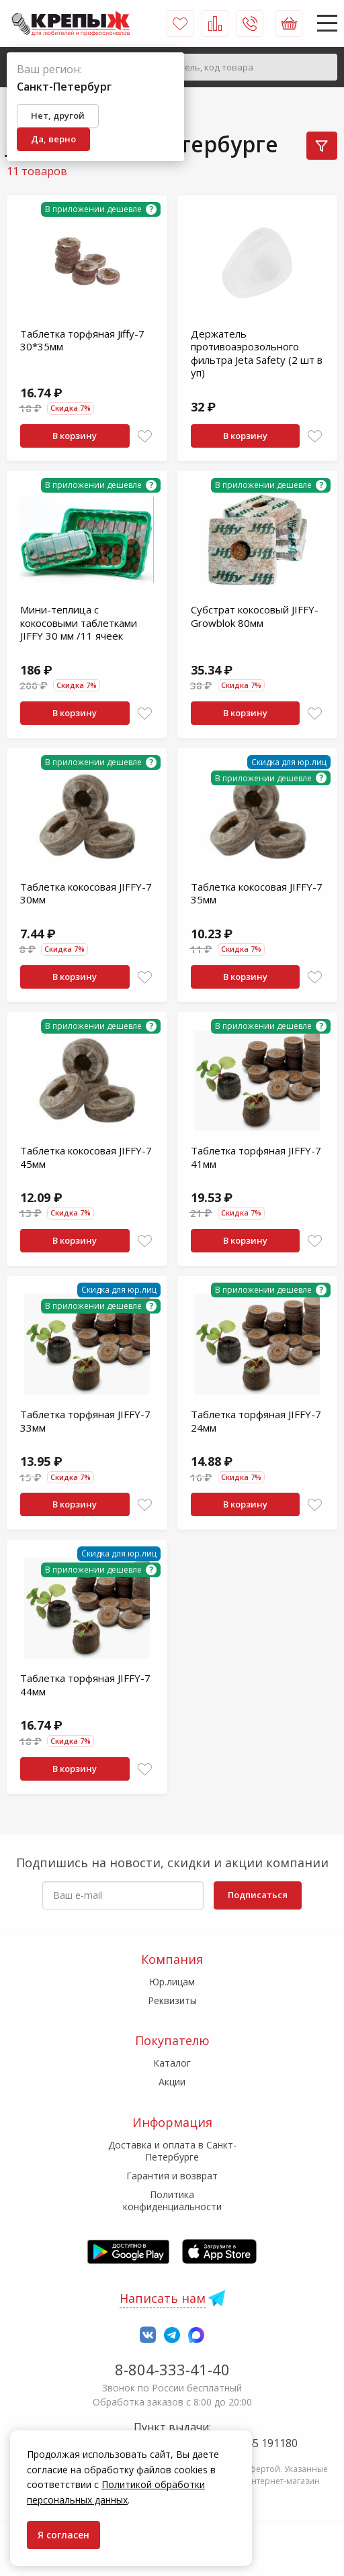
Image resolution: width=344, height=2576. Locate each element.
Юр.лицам (172, 1981)
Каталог (172, 2063)
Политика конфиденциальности (172, 2200)
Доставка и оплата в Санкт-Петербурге (172, 2150)
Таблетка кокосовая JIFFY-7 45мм (86, 1157)
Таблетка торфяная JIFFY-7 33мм (85, 1420)
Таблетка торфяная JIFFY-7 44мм (85, 1684)
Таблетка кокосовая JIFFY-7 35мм (256, 893)
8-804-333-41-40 (172, 2369)
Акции (172, 2081)
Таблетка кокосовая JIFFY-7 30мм (86, 893)
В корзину (74, 436)
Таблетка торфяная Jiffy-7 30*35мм (82, 340)
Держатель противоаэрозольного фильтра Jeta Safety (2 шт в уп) (256, 353)
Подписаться (258, 1895)
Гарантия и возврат (172, 2175)
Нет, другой (58, 115)
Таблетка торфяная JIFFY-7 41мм (256, 1157)
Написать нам (163, 2298)
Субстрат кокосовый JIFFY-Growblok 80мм (254, 616)
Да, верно (53, 139)
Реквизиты (172, 2000)
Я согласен (63, 2534)
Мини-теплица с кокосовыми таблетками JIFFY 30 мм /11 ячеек (78, 622)
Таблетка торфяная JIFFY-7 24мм (256, 1420)
